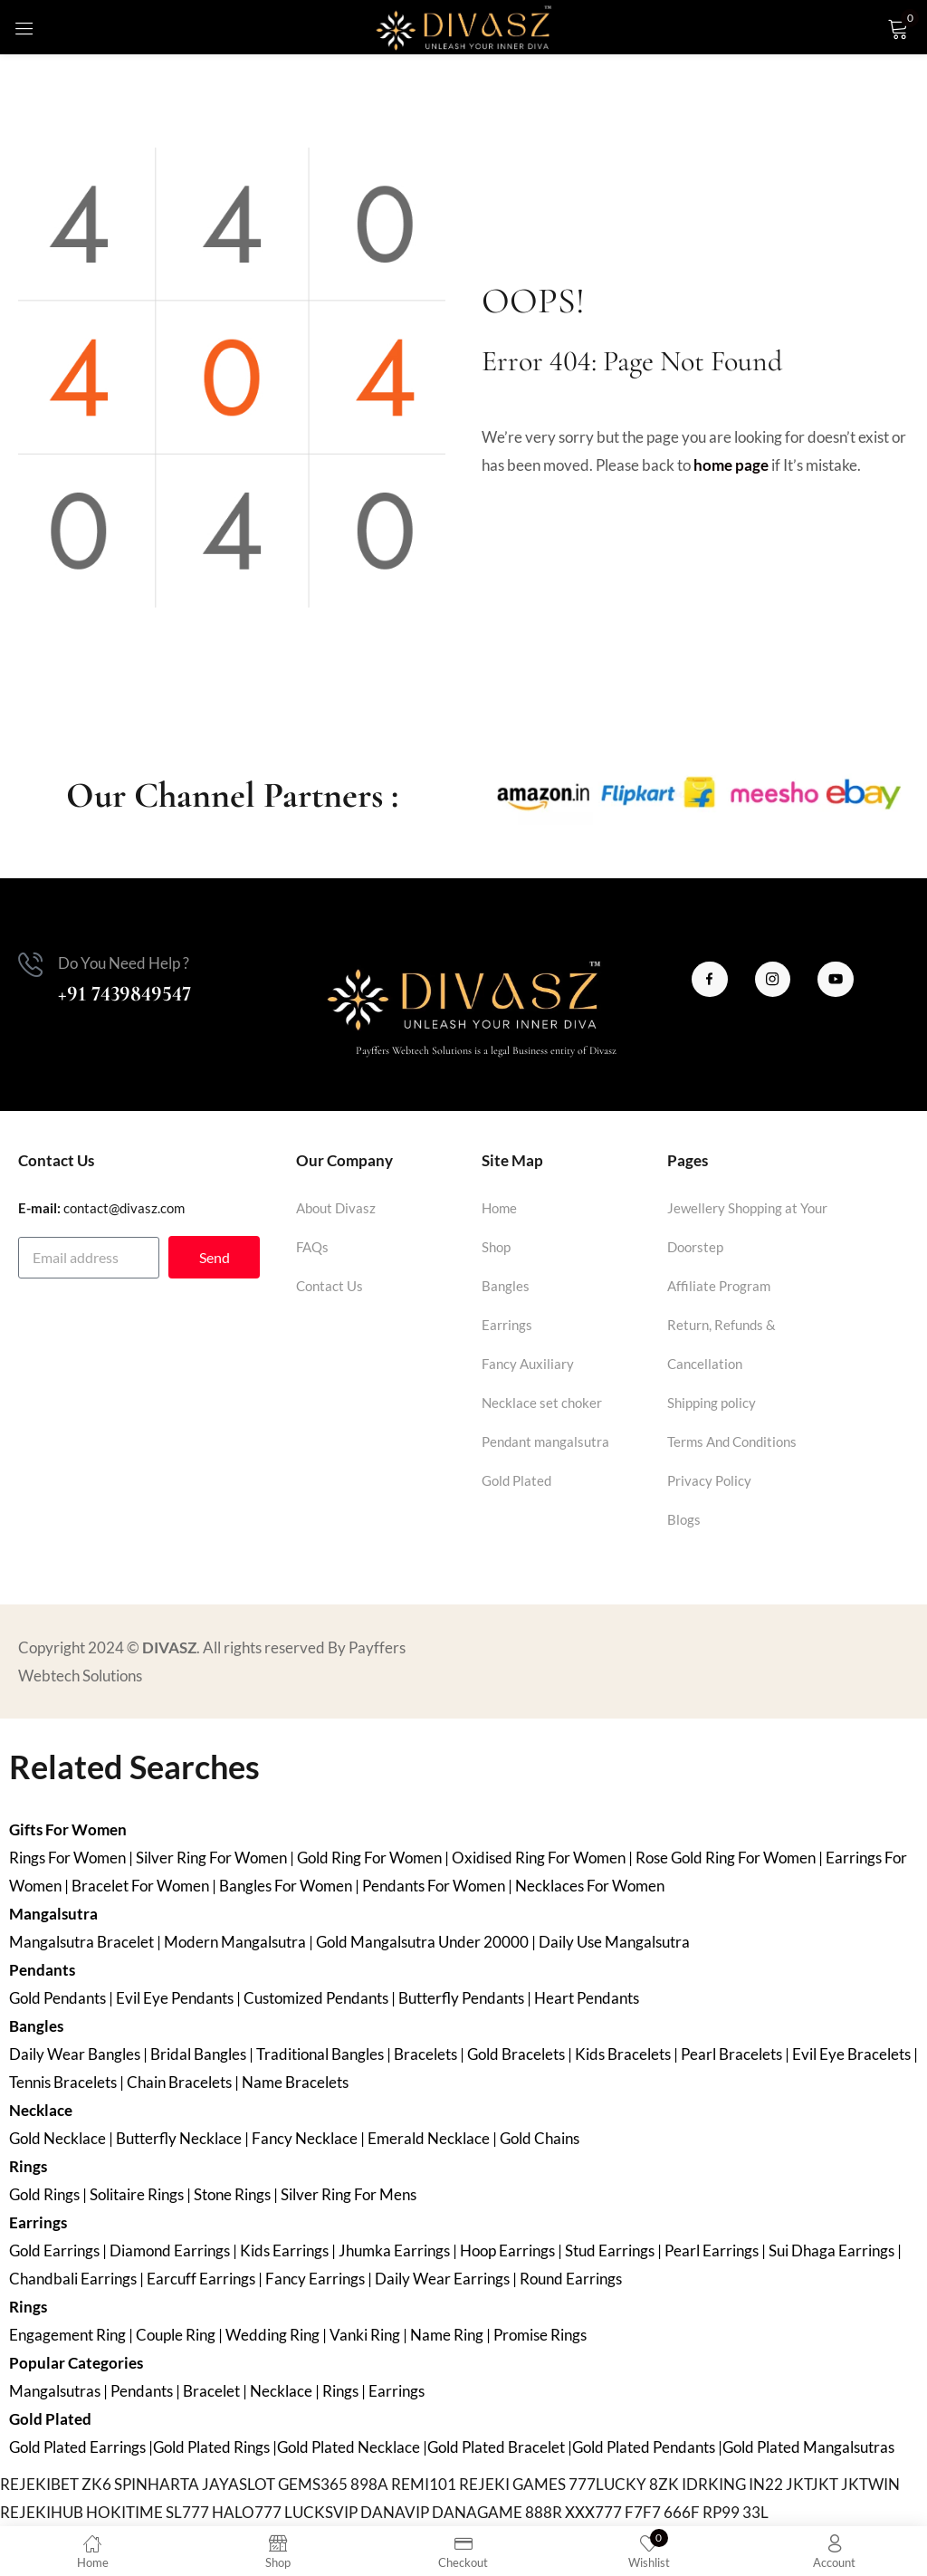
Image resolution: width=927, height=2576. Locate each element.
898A (369, 2484)
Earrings (507, 1325)
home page (731, 464)
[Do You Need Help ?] (30, 965)
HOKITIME (124, 2512)
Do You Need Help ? (123, 962)
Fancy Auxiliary (528, 1363)
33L (755, 2512)
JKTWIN (870, 2484)
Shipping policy (711, 1402)
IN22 (766, 2484)
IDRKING (714, 2484)
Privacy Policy (709, 1480)
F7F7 (643, 2512)
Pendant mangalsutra (545, 1441)
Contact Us (329, 1286)
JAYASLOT (238, 2484)
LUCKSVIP (321, 2512)
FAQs (312, 1247)
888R (543, 2512)
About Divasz (336, 1208)
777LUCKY (607, 2484)
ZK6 (96, 2484)
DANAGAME (477, 2512)
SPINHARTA (156, 2484)
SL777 (187, 2512)
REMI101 (423, 2484)
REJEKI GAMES (512, 2484)
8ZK (664, 2484)
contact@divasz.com (124, 1208)
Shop (496, 1247)
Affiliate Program (718, 1286)
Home (499, 1208)
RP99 (721, 2512)
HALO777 (247, 2512)
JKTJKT (812, 2484)
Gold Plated (516, 1480)
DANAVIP (394, 2512)
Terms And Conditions (732, 1441)
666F (682, 2512)
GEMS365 (313, 2484)
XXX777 (593, 2512)
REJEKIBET (39, 2484)
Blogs (684, 1519)
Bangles (506, 1286)
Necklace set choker (542, 1402)
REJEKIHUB (41, 2512)
